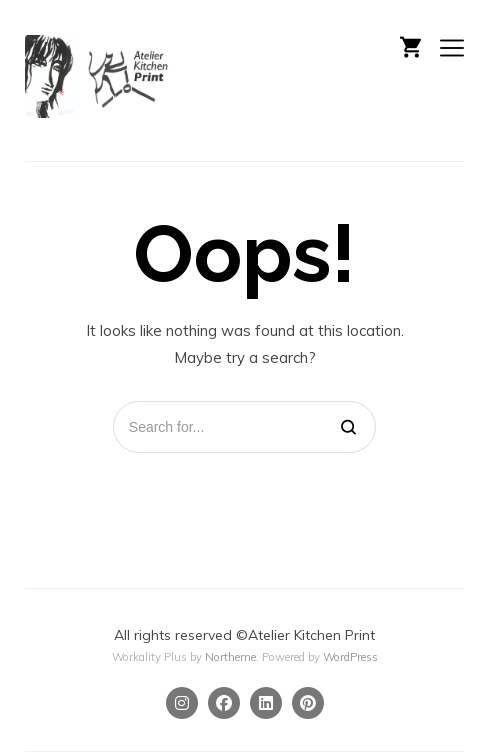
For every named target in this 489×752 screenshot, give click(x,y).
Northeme (230, 657)
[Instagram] (182, 703)
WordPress (350, 657)
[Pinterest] (308, 703)
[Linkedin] (266, 703)
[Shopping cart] (410, 45)
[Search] (348, 426)
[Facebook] (224, 703)
